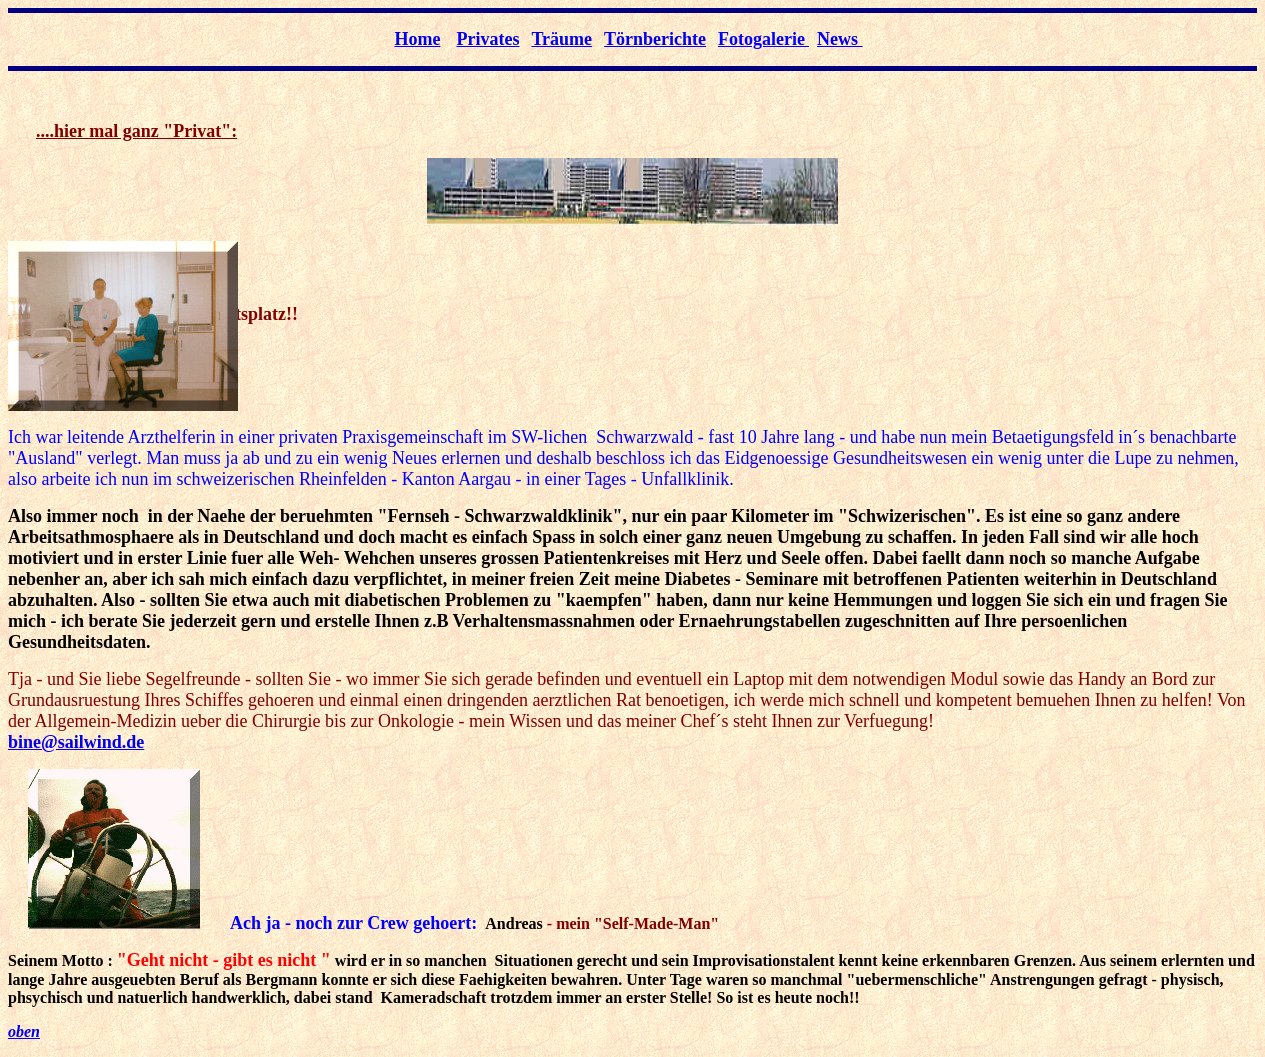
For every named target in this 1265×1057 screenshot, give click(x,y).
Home (417, 39)
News (840, 39)
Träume (561, 39)
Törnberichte (655, 39)
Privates (487, 39)
